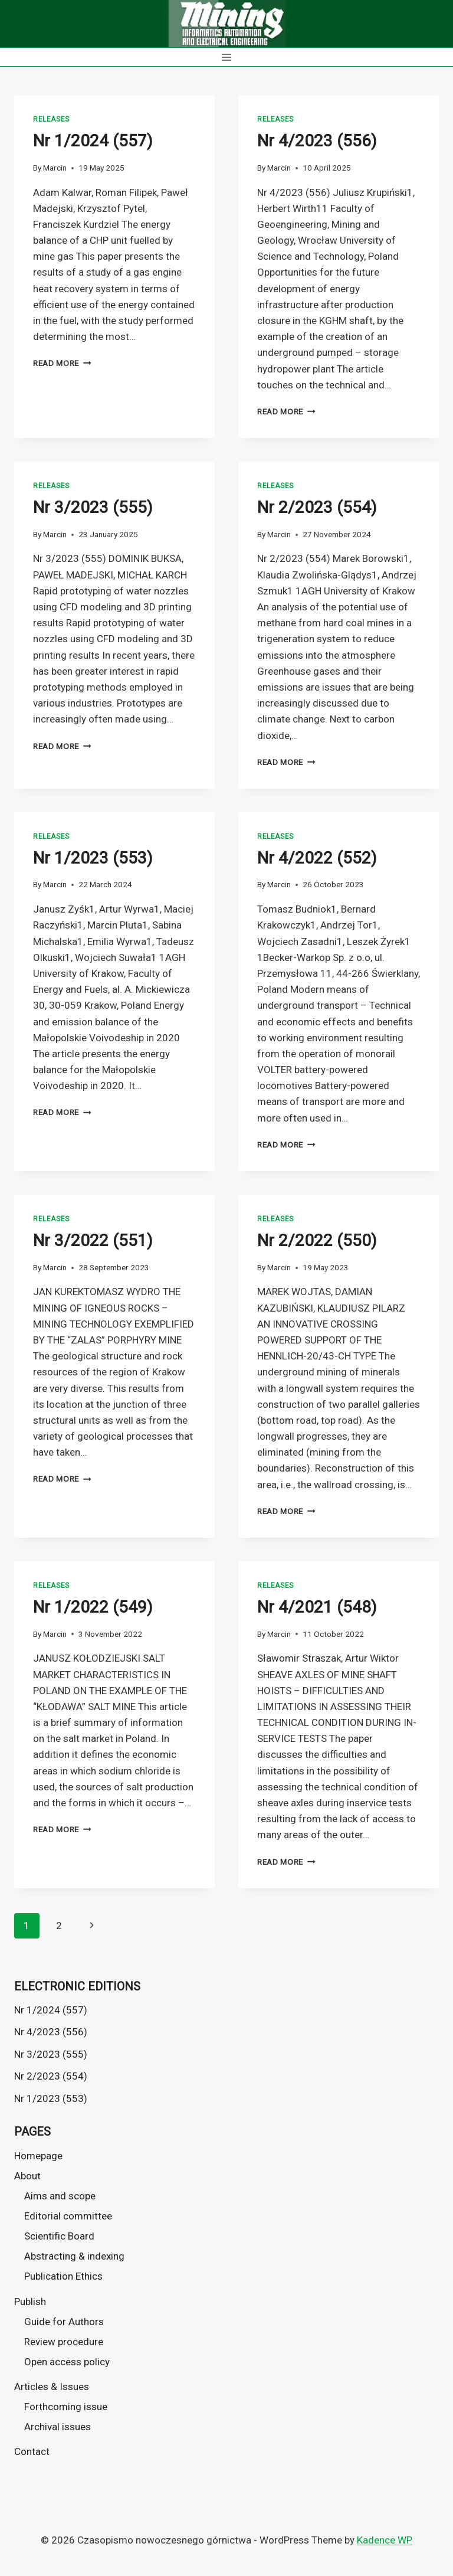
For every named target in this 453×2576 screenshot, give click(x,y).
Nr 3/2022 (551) (93, 1240)
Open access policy (67, 2362)
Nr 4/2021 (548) (317, 1607)
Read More (62, 363)
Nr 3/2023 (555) (93, 507)
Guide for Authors (64, 2321)
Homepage (38, 2156)
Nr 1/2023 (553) (93, 858)
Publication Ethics (63, 2276)
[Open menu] (227, 57)
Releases (51, 119)
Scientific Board (59, 2236)
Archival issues (57, 2427)
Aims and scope (60, 2196)
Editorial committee (68, 2216)
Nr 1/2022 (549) (93, 1607)
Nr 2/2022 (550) (317, 1240)
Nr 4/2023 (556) (317, 141)
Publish (30, 2301)
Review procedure (63, 2342)
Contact (32, 2451)
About (27, 2176)
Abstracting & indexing (74, 2256)
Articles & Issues (51, 2386)
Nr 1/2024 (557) (93, 141)
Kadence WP (384, 2540)
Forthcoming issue (65, 2406)
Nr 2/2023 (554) (317, 507)
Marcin (55, 167)
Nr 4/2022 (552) (317, 858)
